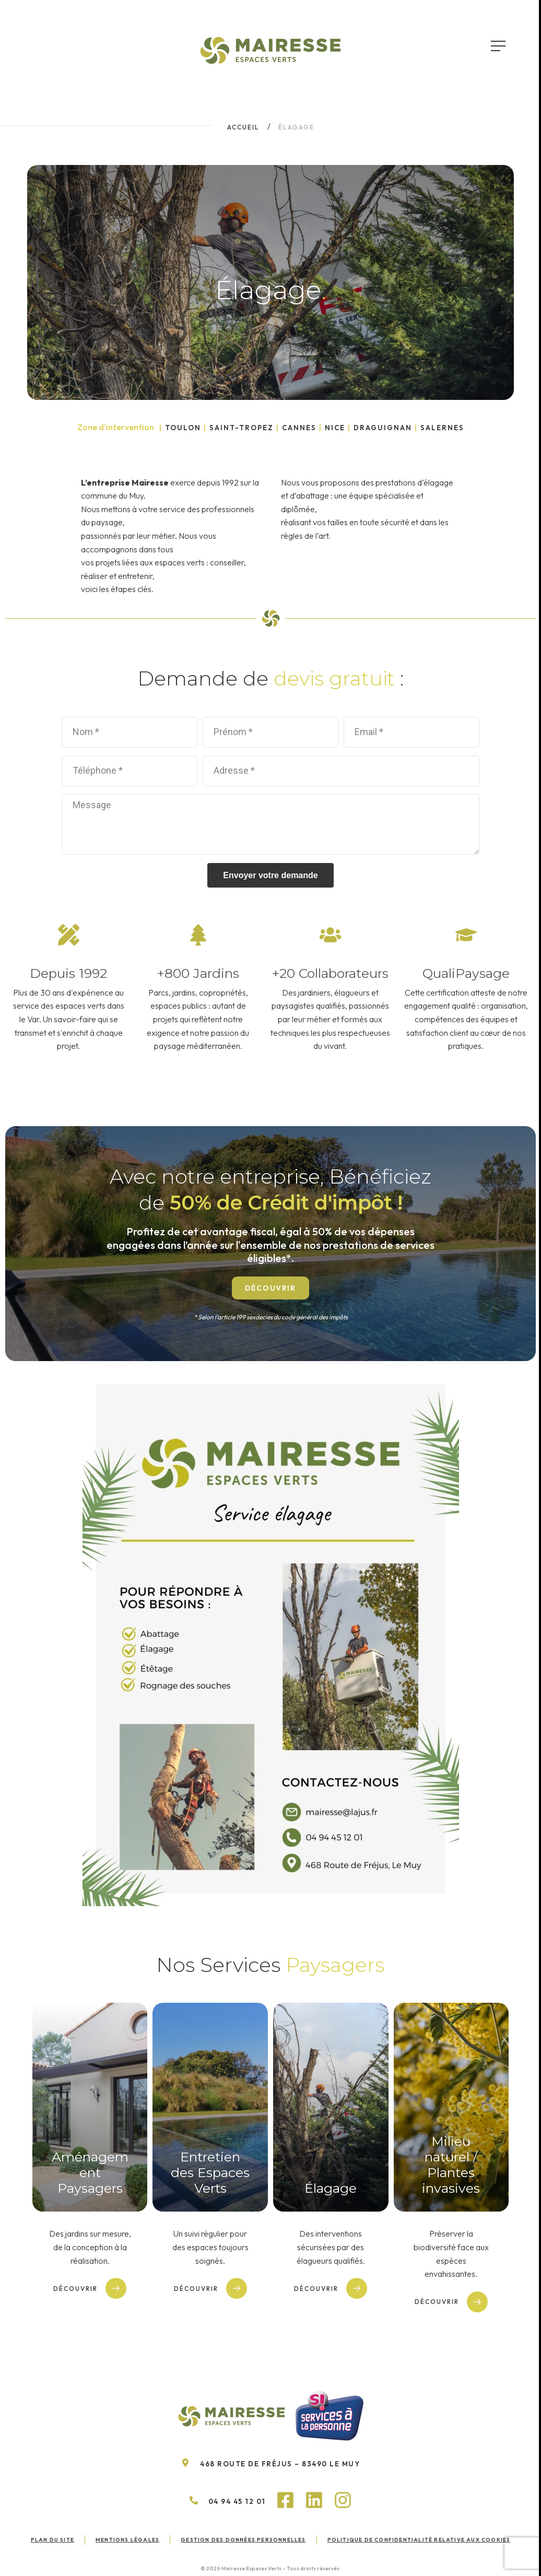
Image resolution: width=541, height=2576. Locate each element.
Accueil (243, 127)
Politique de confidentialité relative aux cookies (419, 2539)
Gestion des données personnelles (243, 2539)
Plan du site (52, 2539)
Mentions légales (127, 2539)
